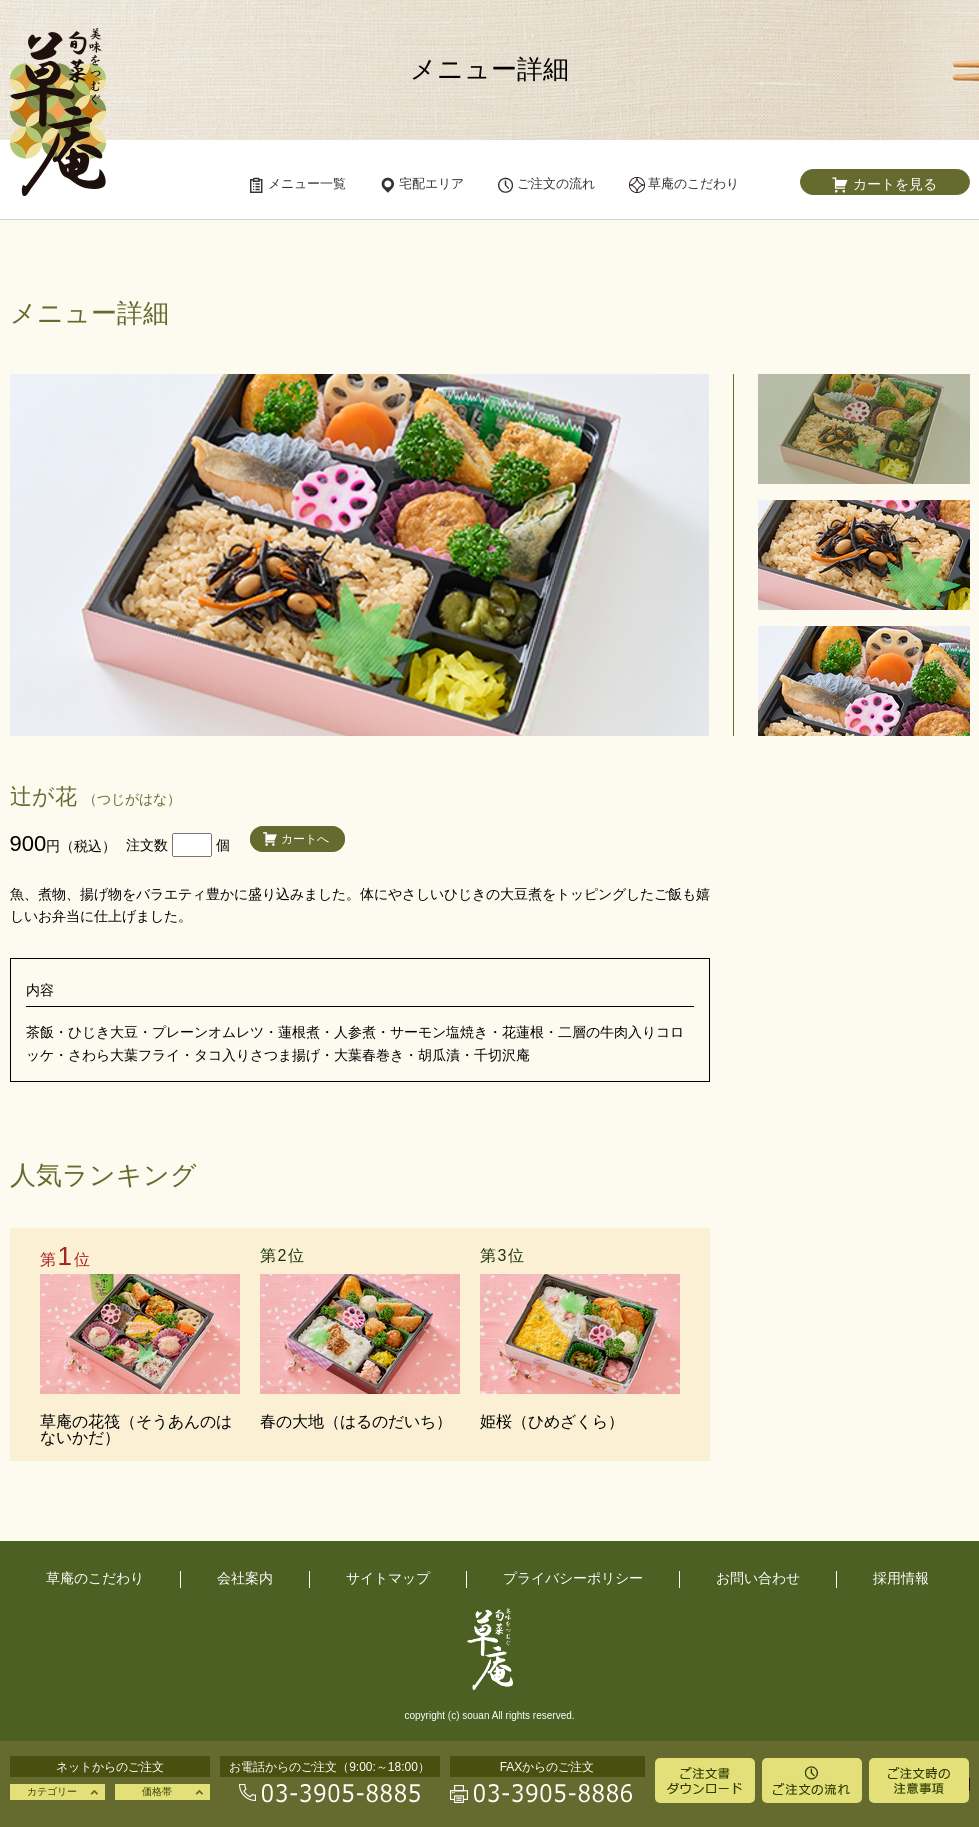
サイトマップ (388, 1578)
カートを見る (895, 184)
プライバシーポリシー (573, 1578)
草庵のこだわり (95, 1578)
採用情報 (901, 1578)
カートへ (305, 839)
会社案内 (245, 1578)
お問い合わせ (758, 1578)
